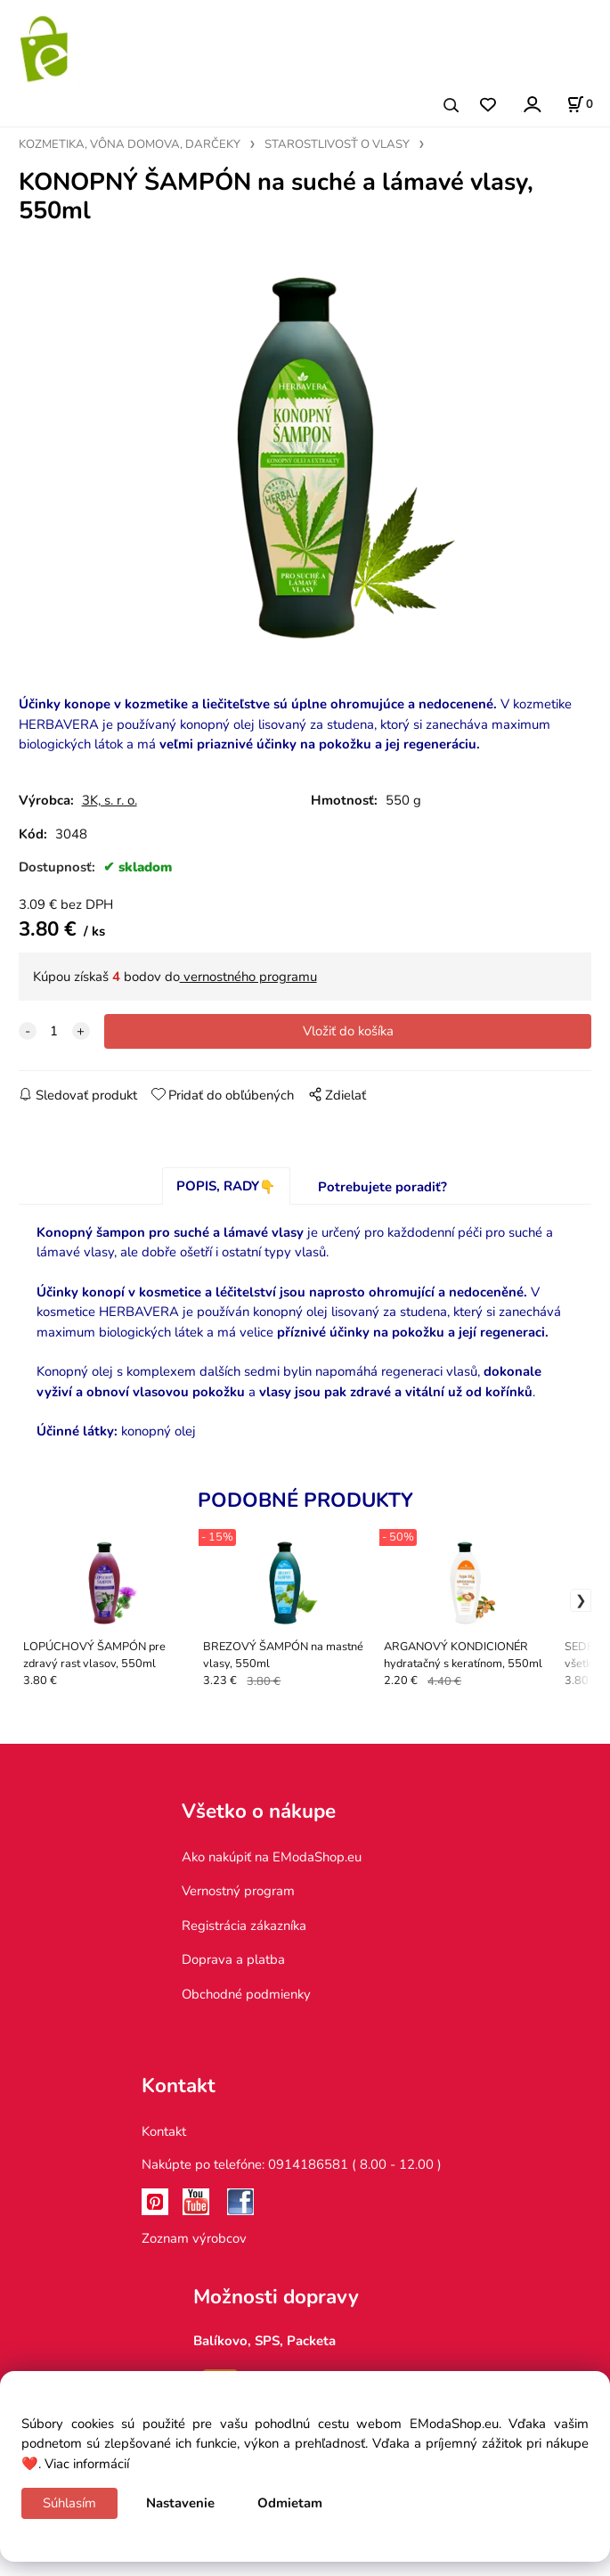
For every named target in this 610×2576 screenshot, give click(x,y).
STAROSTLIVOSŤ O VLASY (337, 144)
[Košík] (579, 104)
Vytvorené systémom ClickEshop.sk (305, 2566)
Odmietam (289, 2503)
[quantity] (54, 1050)
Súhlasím (69, 2503)
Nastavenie (180, 2503)
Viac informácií (87, 2464)
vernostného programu (248, 995)
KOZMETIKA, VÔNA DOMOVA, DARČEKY (129, 144)
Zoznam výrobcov (194, 2256)
